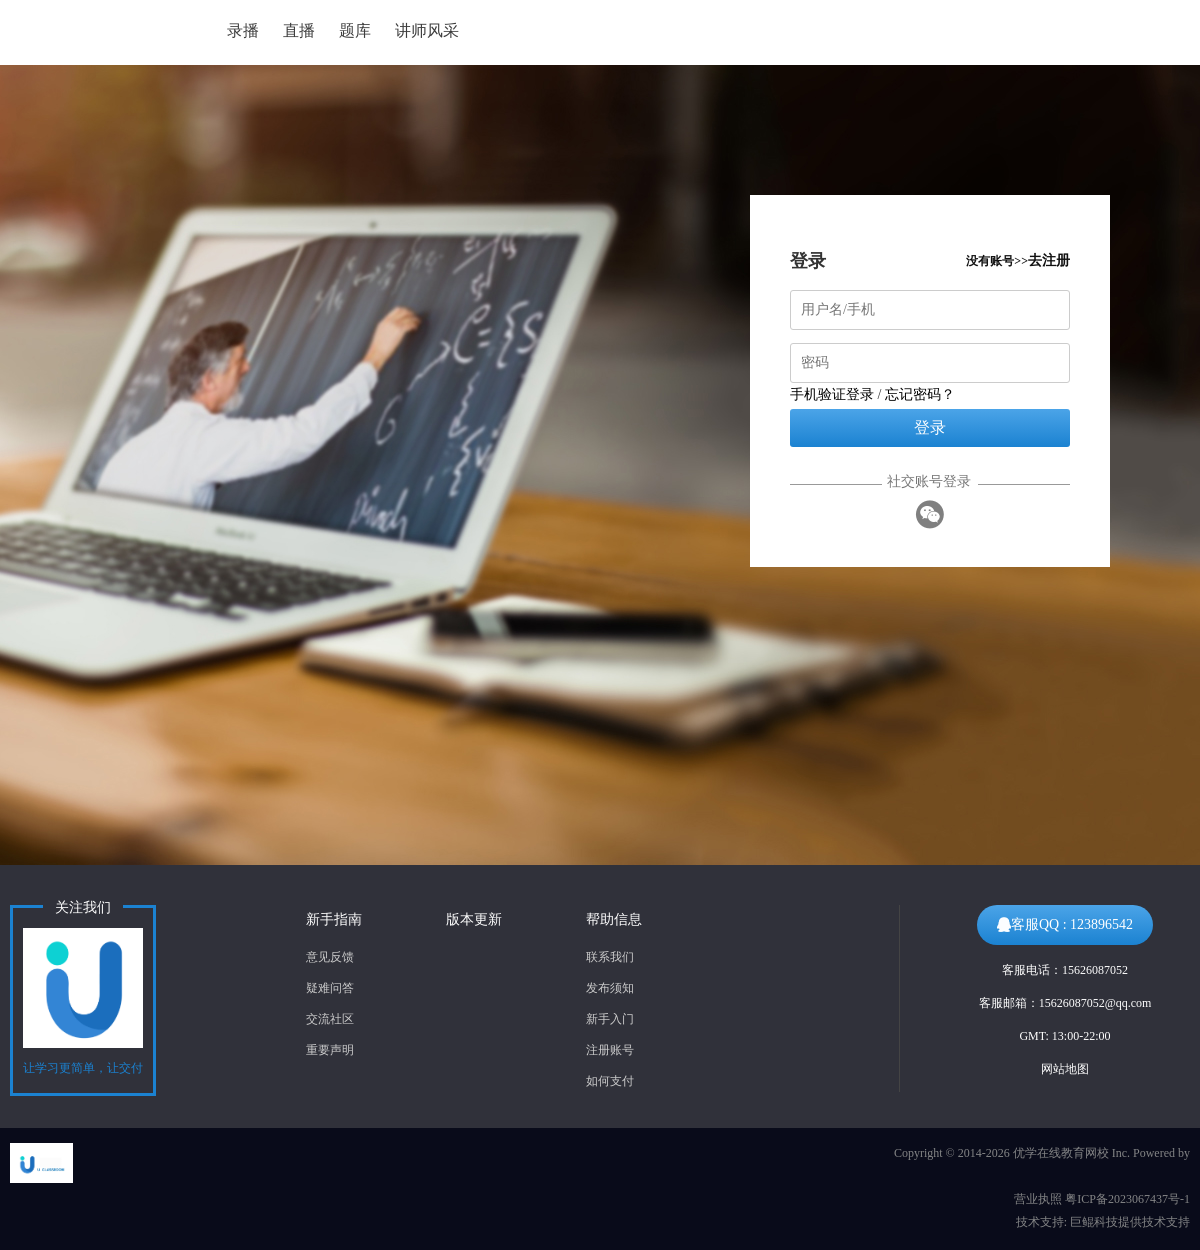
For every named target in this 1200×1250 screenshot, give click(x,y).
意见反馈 (330, 957)
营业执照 (1038, 1199)
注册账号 (610, 1050)
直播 (299, 30)
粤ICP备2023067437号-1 (1127, 1199)
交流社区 (330, 1019)
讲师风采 (427, 30)
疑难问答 (330, 988)
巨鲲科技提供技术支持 (1130, 1222)
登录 (930, 427)
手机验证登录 (832, 394)
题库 (355, 30)
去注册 (1049, 260)
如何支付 (610, 1081)
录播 (243, 30)
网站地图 (1065, 1069)
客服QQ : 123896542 (1065, 924)
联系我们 (610, 957)
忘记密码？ (920, 394)
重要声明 (330, 1050)
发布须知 (610, 988)
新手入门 (610, 1019)
